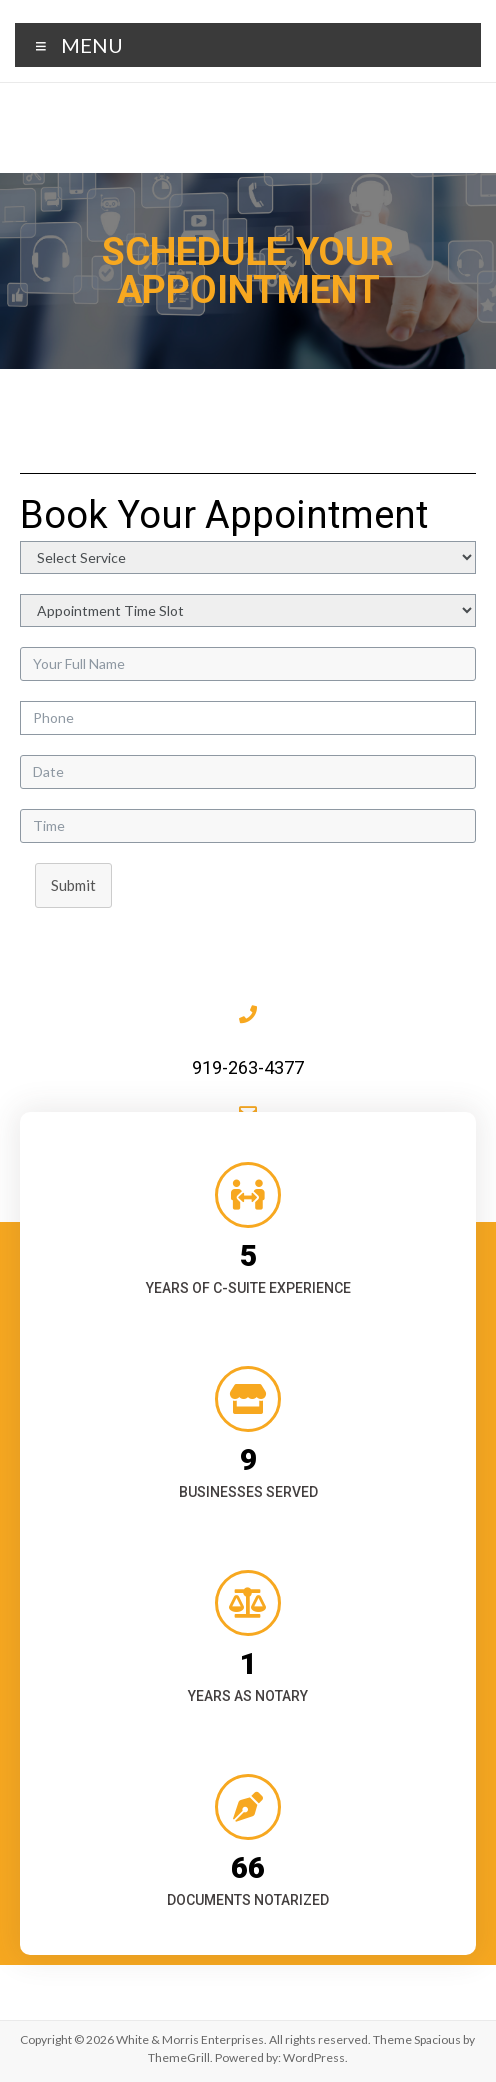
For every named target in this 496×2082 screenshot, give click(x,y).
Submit (73, 885)
